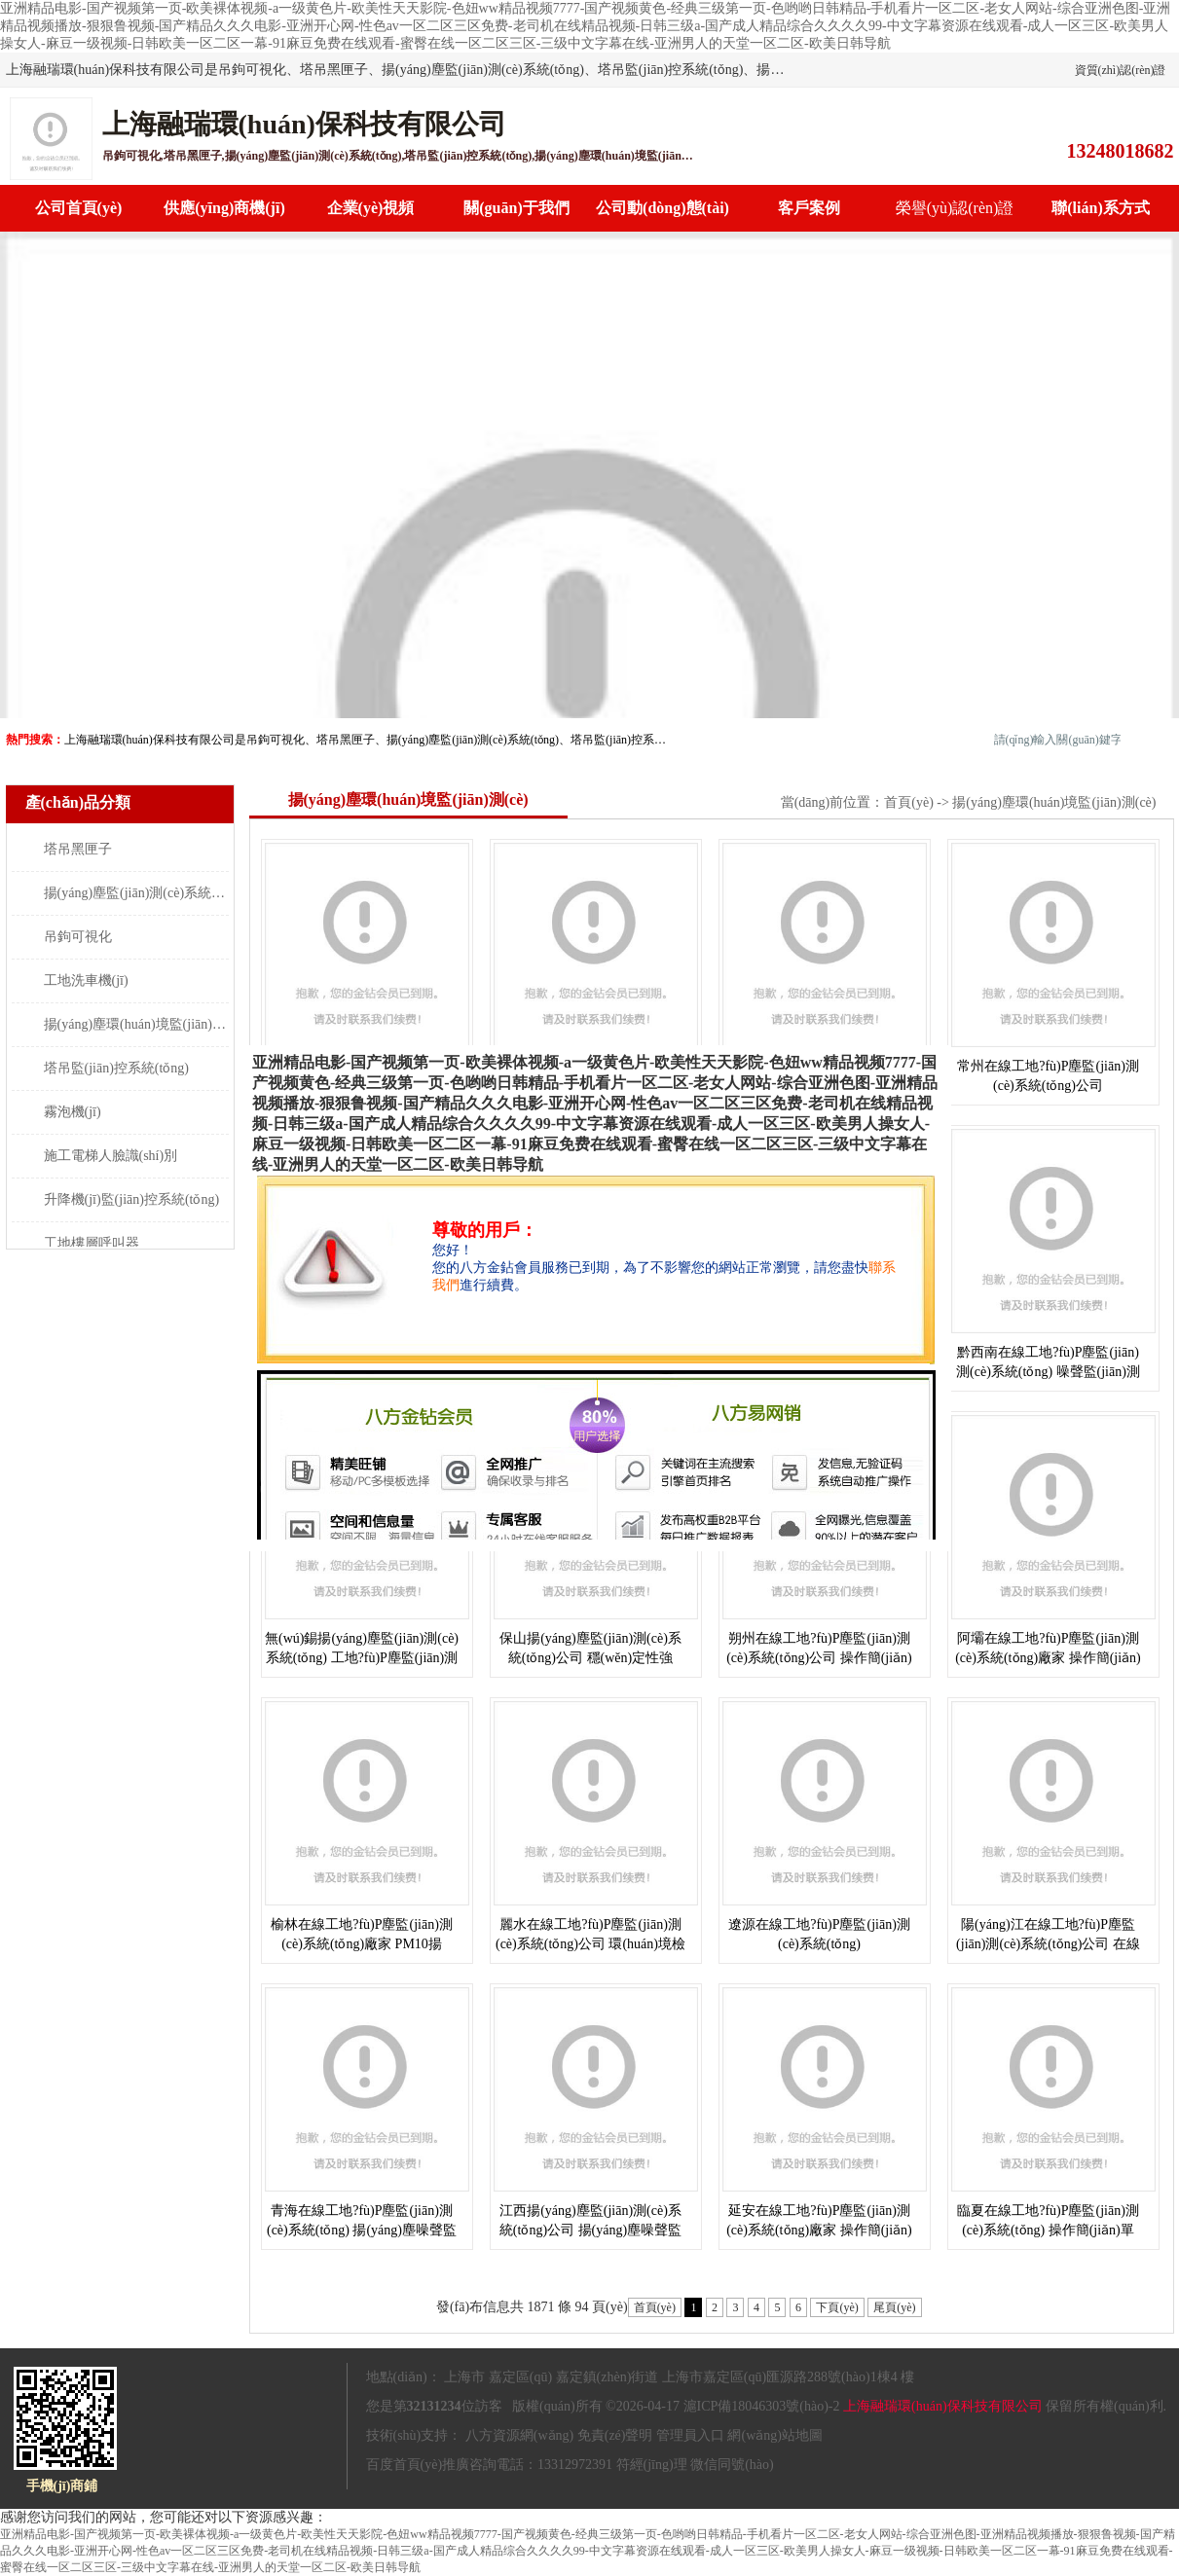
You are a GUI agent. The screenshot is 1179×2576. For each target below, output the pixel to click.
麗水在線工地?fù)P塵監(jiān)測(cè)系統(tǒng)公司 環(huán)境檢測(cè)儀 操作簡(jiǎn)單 (590, 1944)
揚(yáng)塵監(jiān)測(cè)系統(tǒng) (145, 893)
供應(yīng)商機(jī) (224, 208)
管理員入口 (690, 2435)
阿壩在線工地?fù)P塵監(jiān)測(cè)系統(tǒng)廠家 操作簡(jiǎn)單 (1048, 1658)
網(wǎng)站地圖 (774, 2435)
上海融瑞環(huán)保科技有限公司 (943, 2406)
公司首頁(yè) (79, 208)
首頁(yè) (909, 802)
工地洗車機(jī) (86, 980)
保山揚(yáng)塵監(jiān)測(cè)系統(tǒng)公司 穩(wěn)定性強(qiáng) (590, 1658)
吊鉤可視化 (78, 936)
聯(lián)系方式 (1100, 208)
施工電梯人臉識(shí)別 (111, 1155)
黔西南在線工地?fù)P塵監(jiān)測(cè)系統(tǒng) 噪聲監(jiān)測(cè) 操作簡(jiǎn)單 (1048, 1371)
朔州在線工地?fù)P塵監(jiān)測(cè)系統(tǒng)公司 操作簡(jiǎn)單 (819, 1658)
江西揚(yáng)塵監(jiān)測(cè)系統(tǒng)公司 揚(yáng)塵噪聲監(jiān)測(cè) (590, 2230)
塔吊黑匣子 (78, 849)
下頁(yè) (837, 2307)
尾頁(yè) (894, 2307)
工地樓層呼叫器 (91, 1243)
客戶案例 (809, 208)
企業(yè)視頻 (371, 208)
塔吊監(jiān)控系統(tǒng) (117, 1068)
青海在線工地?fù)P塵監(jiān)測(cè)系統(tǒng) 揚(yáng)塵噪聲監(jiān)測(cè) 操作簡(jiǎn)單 (362, 2230)
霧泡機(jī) (72, 1112)
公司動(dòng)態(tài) (662, 208)
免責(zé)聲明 (615, 2435)
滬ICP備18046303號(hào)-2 (761, 2406)
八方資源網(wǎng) (519, 2435)
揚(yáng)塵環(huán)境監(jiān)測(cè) (145, 1024)
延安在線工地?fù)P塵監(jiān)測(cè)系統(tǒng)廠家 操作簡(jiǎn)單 (819, 2230)
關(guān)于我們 (516, 208)
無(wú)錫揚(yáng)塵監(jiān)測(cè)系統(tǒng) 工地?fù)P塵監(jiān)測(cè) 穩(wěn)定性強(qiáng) (362, 1658)
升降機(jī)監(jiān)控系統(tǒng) (132, 1199)
